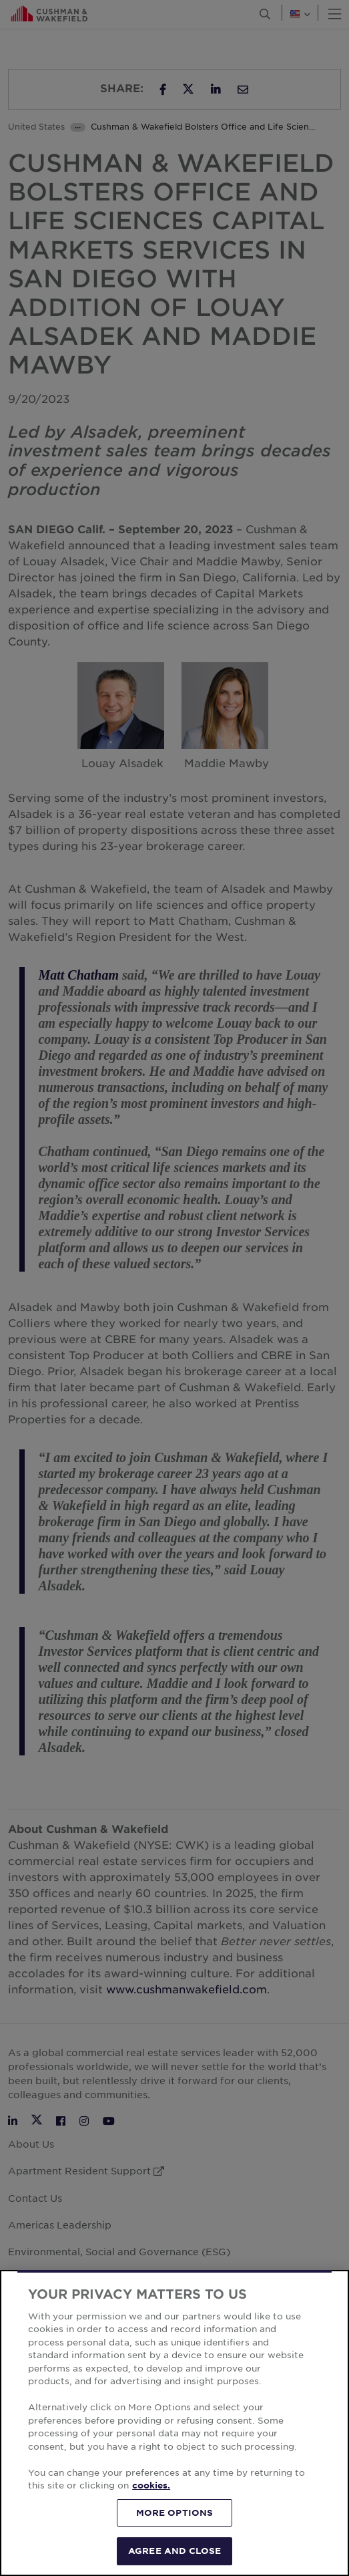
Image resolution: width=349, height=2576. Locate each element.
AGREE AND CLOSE (174, 2550)
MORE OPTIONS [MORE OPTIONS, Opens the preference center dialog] (175, 2512)
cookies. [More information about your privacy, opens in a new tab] (151, 2485)
